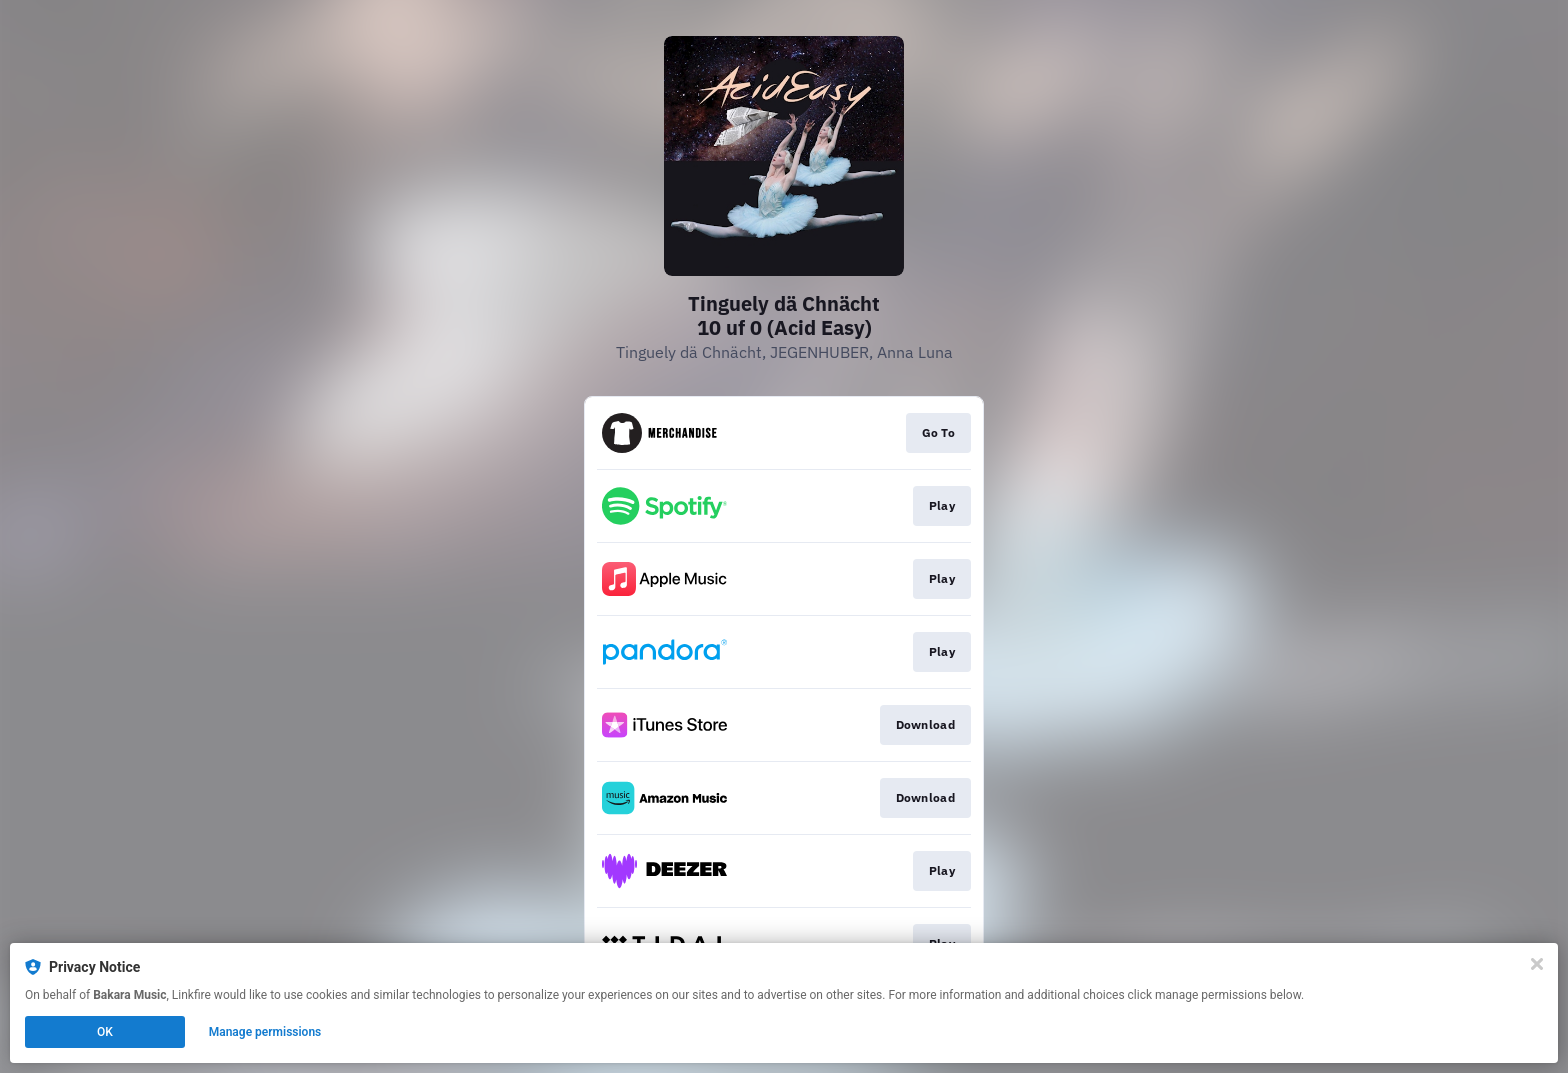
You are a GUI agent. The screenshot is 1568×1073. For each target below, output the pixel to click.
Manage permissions (265, 1032)
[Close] (1537, 964)
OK (105, 1032)
